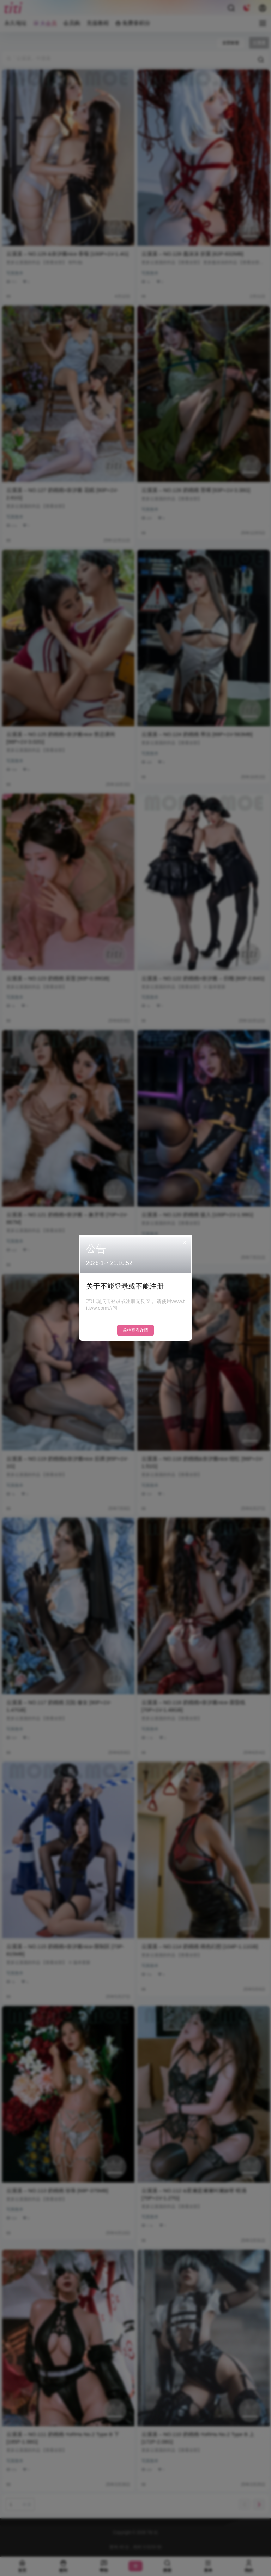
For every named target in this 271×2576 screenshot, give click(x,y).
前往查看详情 (135, 1330)
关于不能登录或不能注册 (125, 1286)
